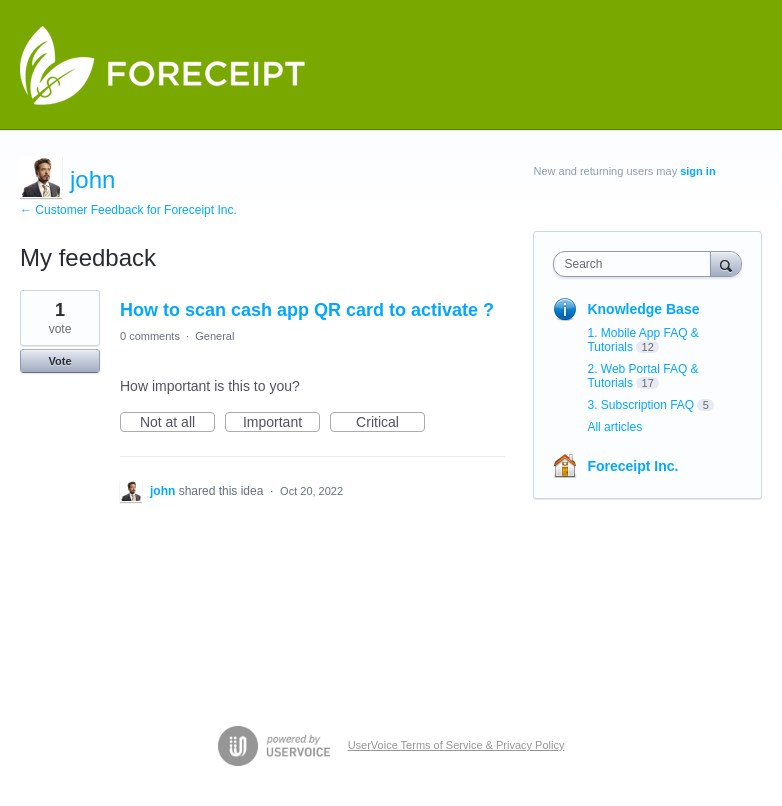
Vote (59, 361)
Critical (390, 423)
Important (281, 423)
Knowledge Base (643, 309)
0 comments (150, 336)
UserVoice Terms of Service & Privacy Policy (456, 745)
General (214, 336)
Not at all (177, 423)
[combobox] (636, 264)
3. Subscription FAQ (640, 405)
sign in (697, 171)
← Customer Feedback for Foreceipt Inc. (128, 210)
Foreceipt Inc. (632, 466)
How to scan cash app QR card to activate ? (307, 310)
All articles (614, 427)
